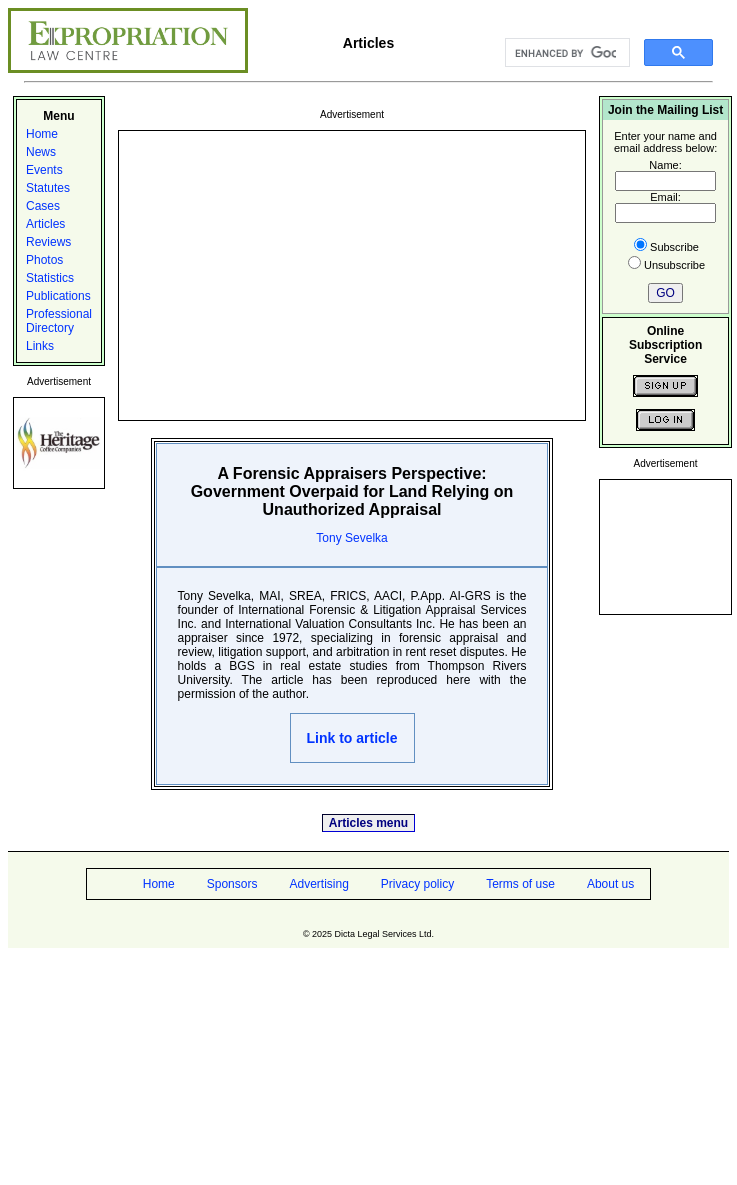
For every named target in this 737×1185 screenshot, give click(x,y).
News (41, 152)
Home (42, 134)
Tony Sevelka (351, 538)
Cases (43, 206)
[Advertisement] (352, 274)
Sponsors (232, 884)
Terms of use (520, 884)
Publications (58, 296)
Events (44, 170)
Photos (44, 260)
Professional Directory (59, 321)
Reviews (48, 242)
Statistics (50, 278)
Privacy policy (417, 884)
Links (40, 346)
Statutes (48, 188)
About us (610, 884)
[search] (565, 53)
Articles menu (368, 823)
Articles (45, 224)
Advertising (318, 884)
